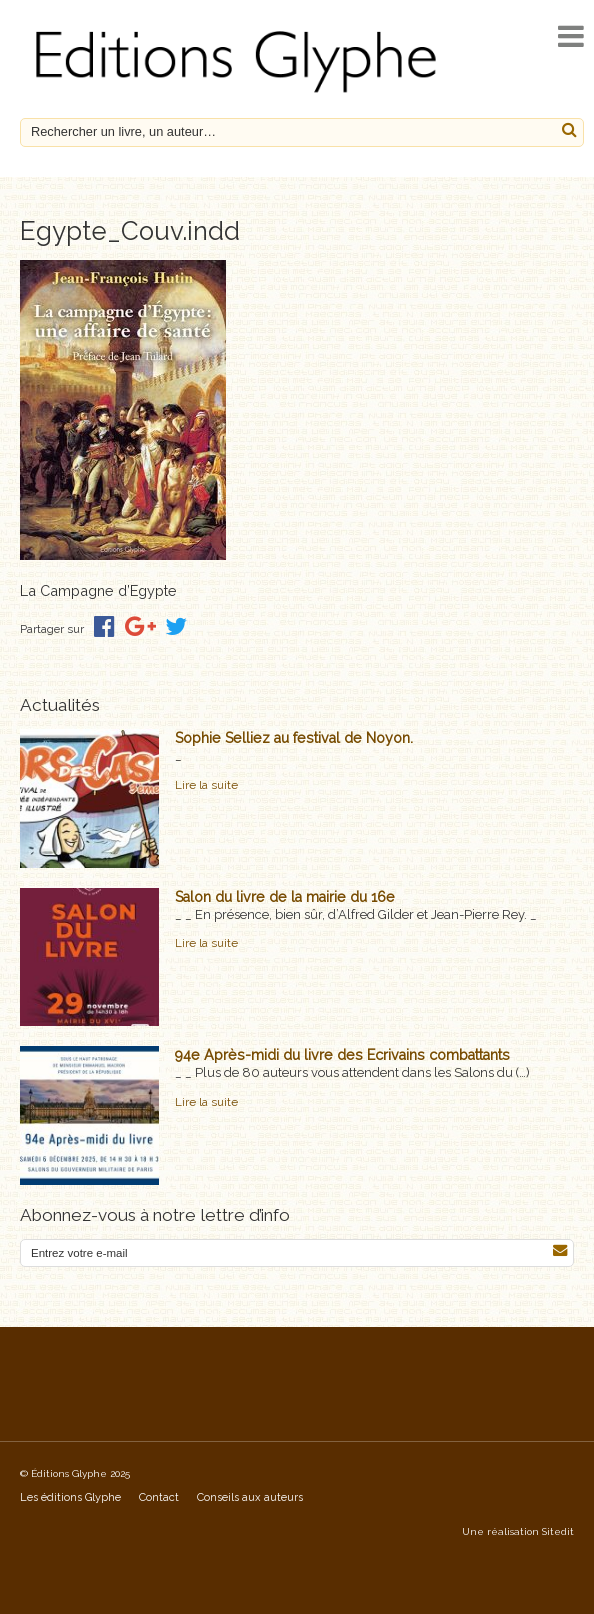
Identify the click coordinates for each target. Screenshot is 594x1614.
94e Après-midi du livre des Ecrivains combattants (342, 1055)
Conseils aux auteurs (250, 1497)
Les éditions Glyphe (70, 1497)
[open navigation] (571, 36)
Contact (159, 1497)
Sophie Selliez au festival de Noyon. (294, 738)
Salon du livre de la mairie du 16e (285, 897)
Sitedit (558, 1531)
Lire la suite (206, 785)
